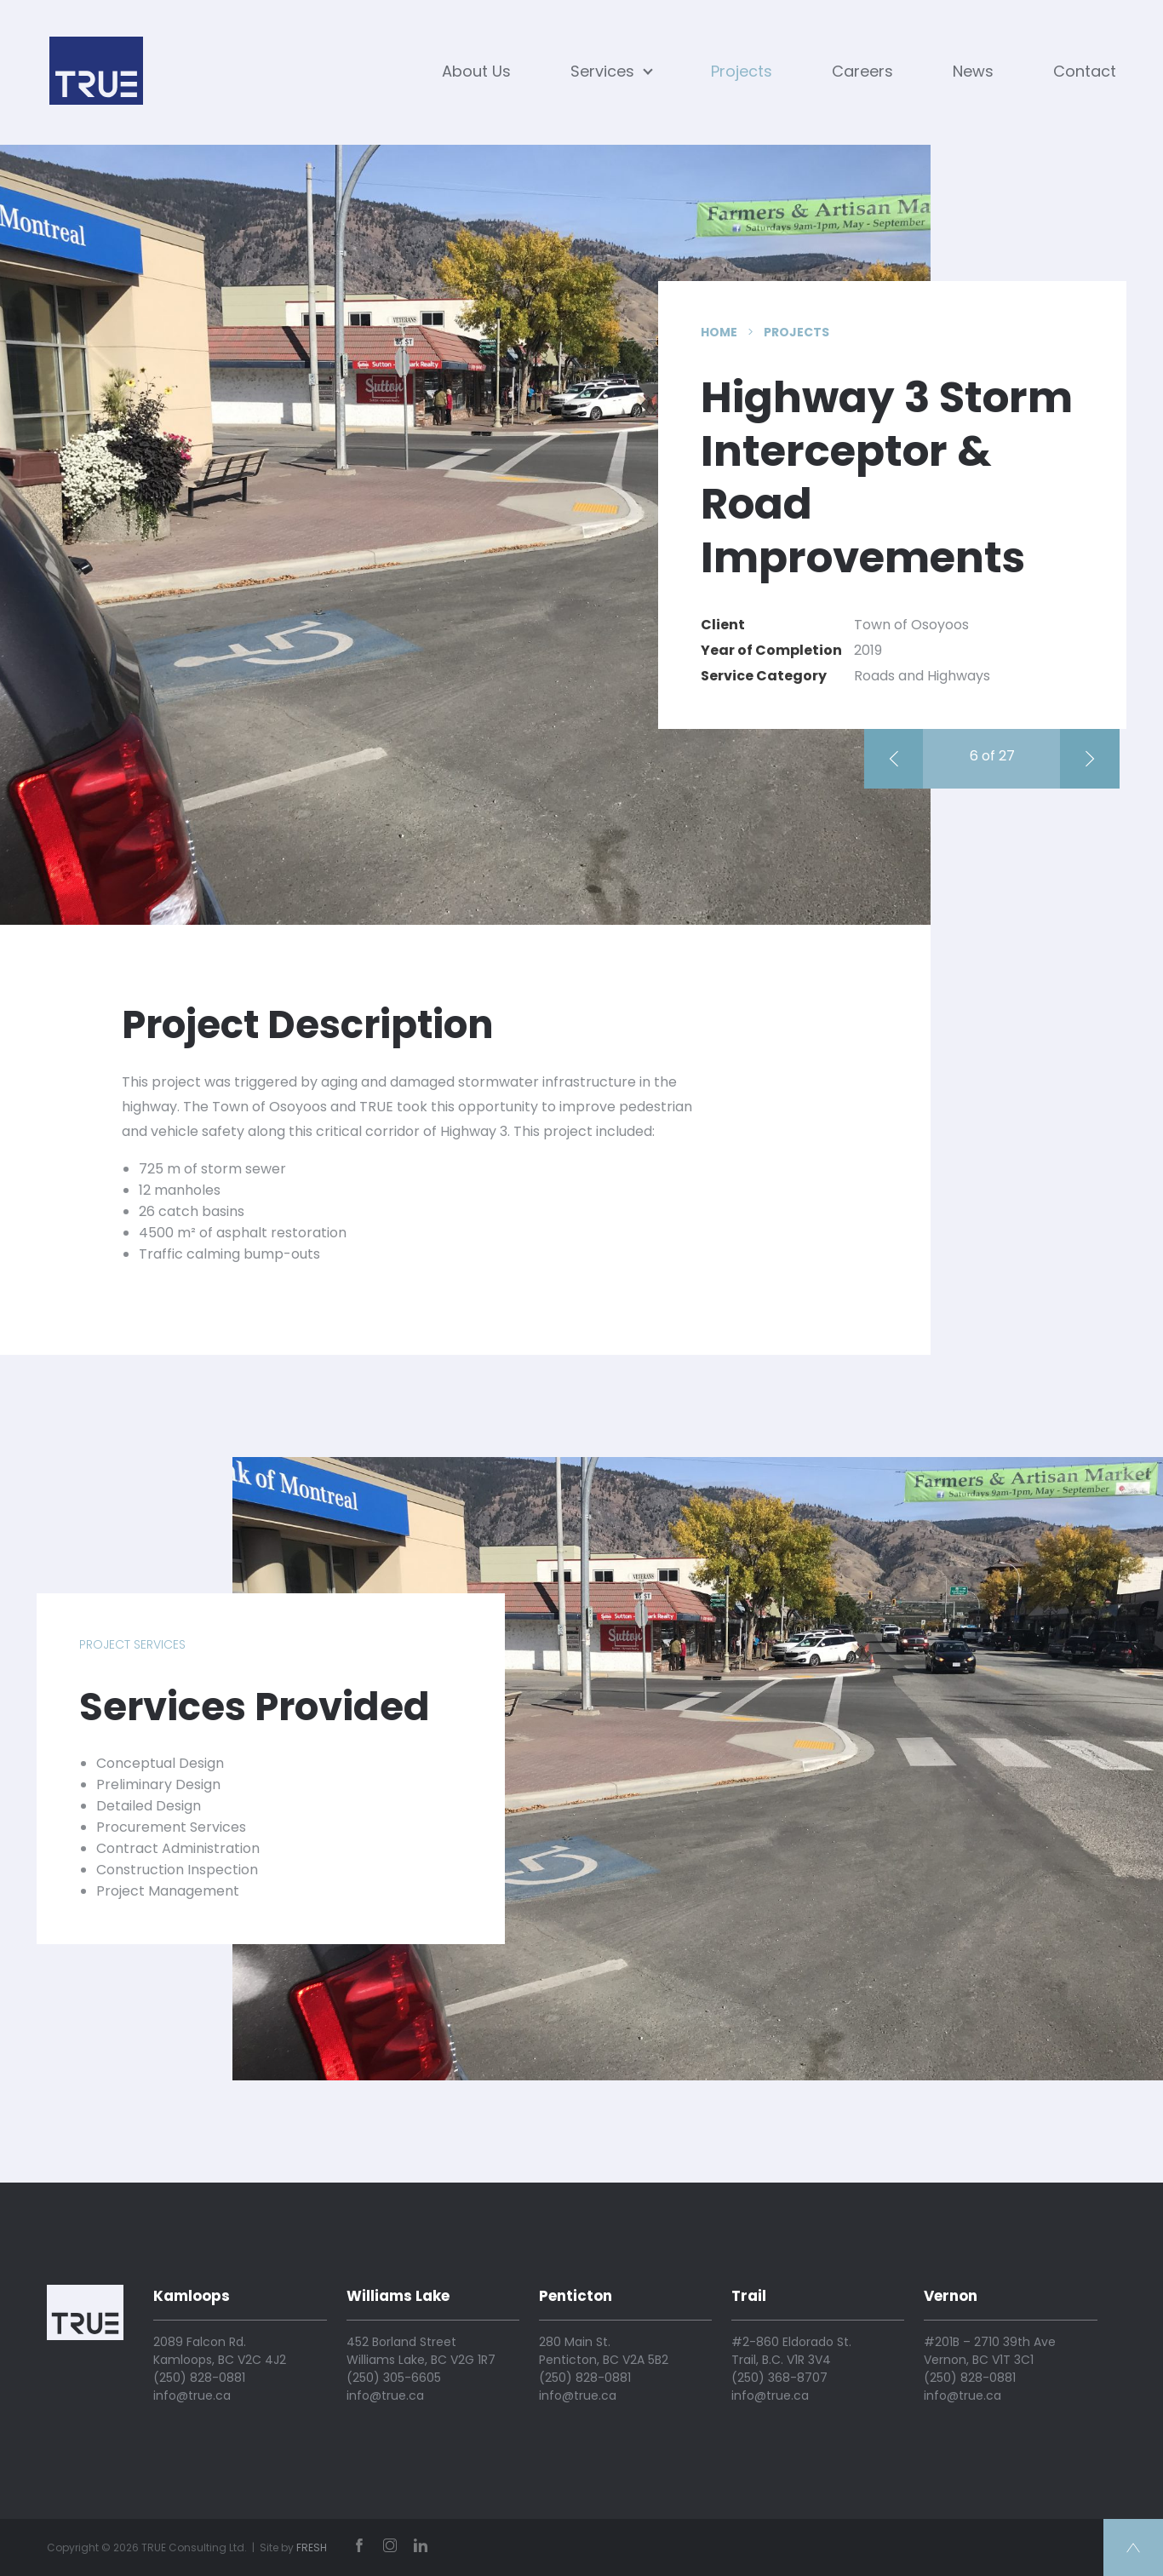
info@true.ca (192, 2395)
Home (719, 332)
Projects (741, 71)
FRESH (311, 2547)
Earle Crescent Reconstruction (901, 759)
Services (610, 71)
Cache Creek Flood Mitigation (1096, 759)
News (973, 71)
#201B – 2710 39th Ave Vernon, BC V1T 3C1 (990, 2350)
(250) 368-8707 (779, 2377)
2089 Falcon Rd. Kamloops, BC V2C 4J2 (219, 2350)
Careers (862, 71)
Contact (1084, 71)
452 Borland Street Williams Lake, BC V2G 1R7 (421, 2350)
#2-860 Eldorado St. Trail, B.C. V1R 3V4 (791, 2350)
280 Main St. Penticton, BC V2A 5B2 (603, 2350)
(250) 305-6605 (394, 2377)
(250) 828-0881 (199, 2377)
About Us (476, 71)
